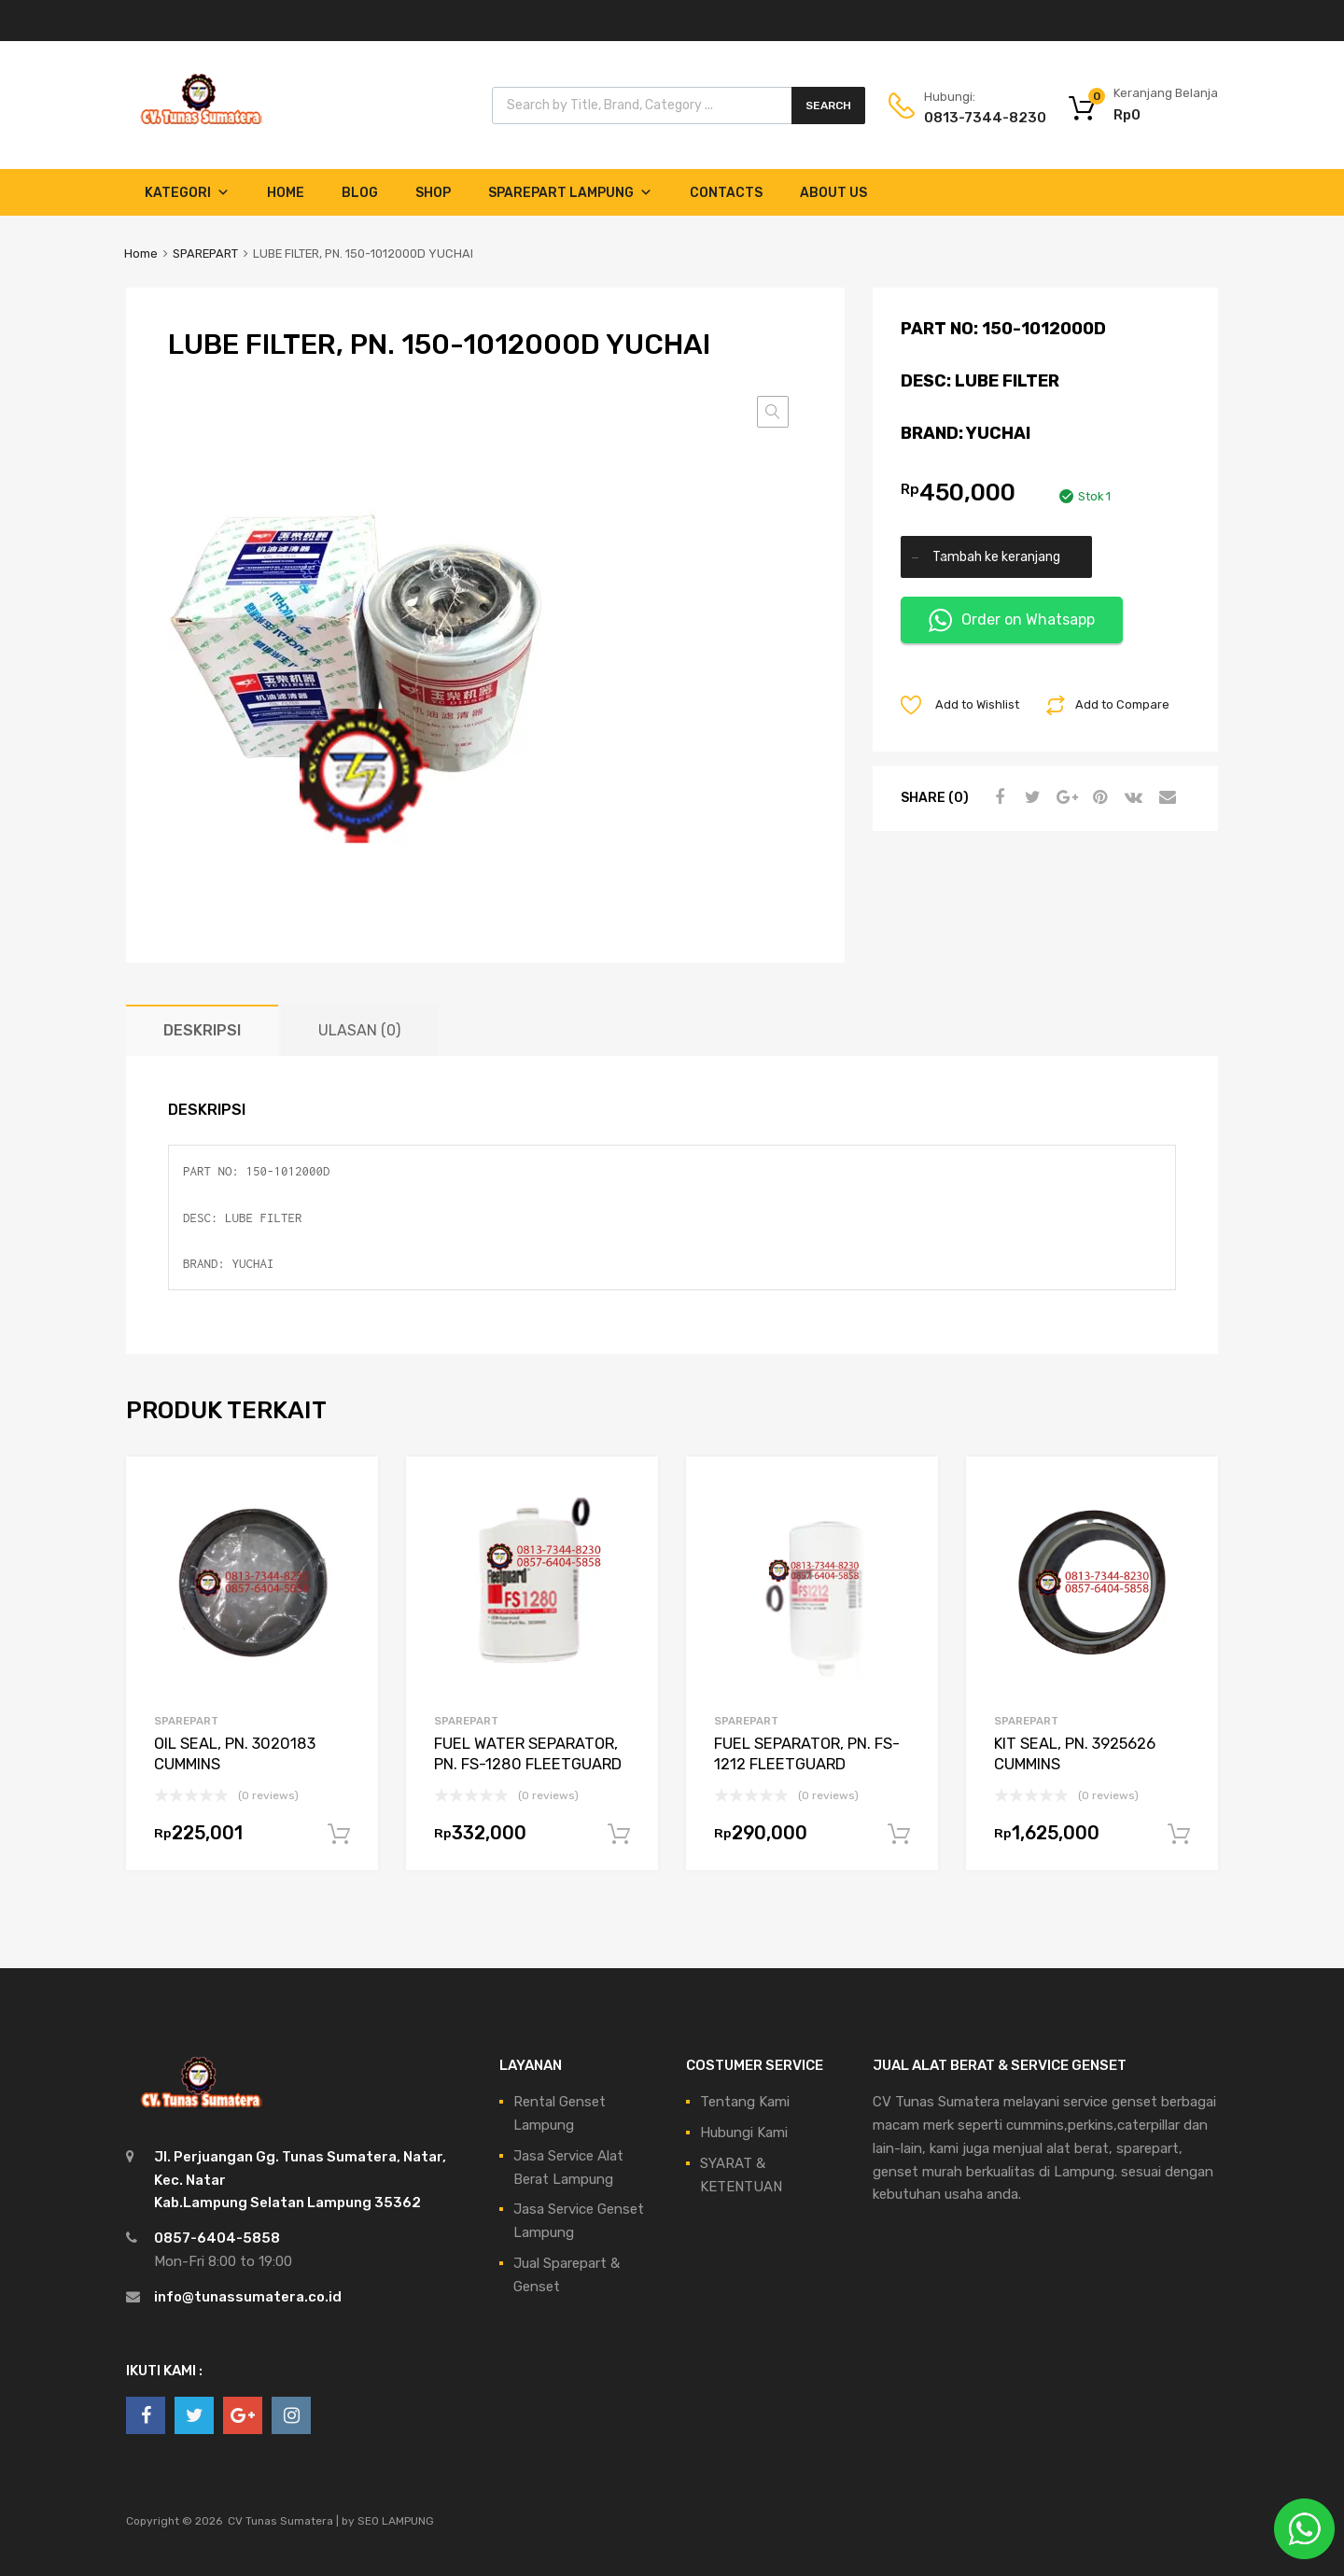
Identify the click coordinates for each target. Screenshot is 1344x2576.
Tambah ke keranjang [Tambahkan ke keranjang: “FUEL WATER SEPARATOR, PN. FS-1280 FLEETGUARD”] (619, 1835)
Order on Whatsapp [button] (1012, 620)
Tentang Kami (745, 2101)
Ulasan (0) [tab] (359, 1030)
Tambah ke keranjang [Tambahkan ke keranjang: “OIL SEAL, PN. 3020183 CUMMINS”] (339, 1835)
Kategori (187, 193)
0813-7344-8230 (969, 117)
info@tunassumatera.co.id (248, 2296)
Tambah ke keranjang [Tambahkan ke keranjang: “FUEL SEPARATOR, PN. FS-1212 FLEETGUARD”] (899, 1835)
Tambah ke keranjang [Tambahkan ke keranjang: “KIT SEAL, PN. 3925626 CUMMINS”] (1179, 1835)
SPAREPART (205, 253)
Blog (360, 193)
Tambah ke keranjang (996, 556)
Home (285, 193)
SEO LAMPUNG (395, 2520)
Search (828, 105)
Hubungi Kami (744, 2132)
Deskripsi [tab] (202, 1030)
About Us (833, 193)
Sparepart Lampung (570, 193)
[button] (773, 412)
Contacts (726, 193)
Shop (433, 193)
